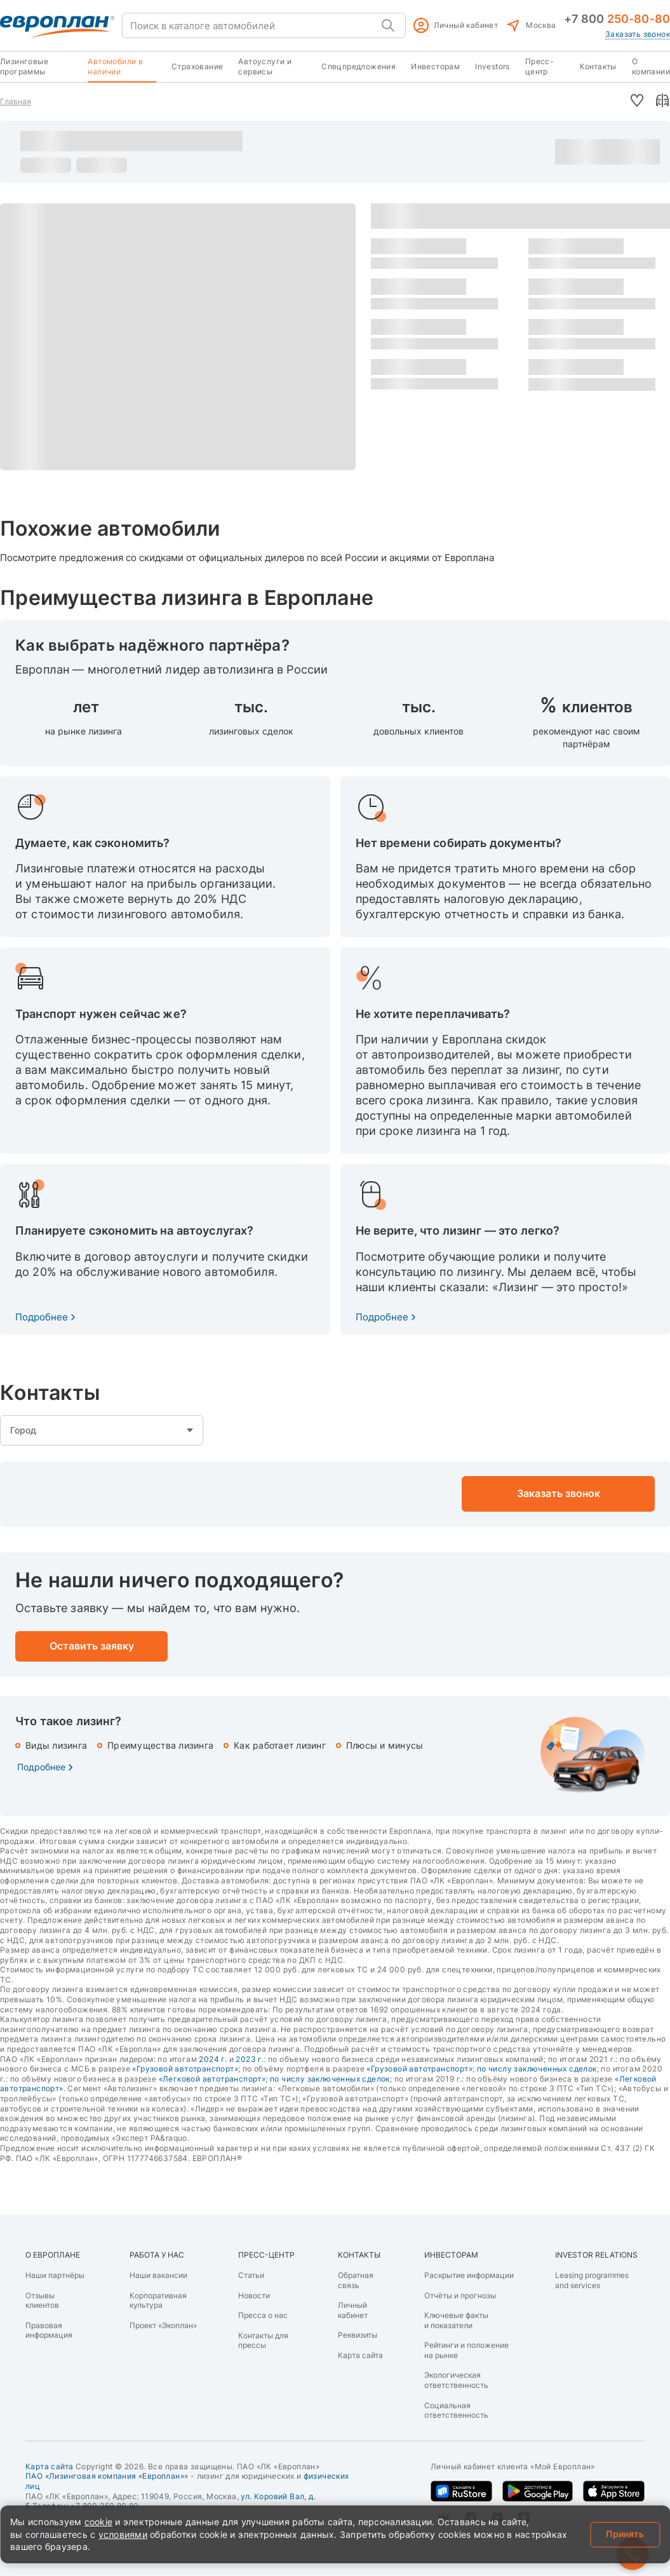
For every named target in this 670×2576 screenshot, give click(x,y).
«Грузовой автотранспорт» (185, 2068)
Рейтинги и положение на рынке (466, 2350)
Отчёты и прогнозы (460, 2295)
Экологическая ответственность (456, 2380)
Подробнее (41, 1317)
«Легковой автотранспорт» (212, 2079)
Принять (625, 2533)
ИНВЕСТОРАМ (451, 2255)
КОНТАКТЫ (359, 2255)
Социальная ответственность (456, 2410)
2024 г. (213, 2059)
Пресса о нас (263, 2315)
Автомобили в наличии (115, 66)
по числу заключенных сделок (537, 2068)
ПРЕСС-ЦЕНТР (266, 2255)
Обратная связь (355, 2280)
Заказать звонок (637, 34)
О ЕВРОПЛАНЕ (52, 2255)
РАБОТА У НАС (157, 2255)
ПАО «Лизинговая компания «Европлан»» (106, 2476)
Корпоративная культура (158, 2300)
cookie (98, 2521)
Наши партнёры (54, 2275)
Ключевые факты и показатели (456, 2320)
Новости (254, 2295)
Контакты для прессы (263, 2340)
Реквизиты (357, 2335)
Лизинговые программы (24, 66)
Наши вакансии (158, 2275)
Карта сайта (360, 2355)
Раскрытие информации (469, 2275)
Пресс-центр (539, 66)
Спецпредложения (358, 66)
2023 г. (250, 2059)
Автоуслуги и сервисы (264, 66)
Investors (492, 66)
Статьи (251, 2275)
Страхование (197, 66)
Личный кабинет (466, 25)
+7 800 (617, 18)
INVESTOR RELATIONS (596, 2255)
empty (101, 1430)
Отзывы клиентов (42, 2300)
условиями (122, 2534)
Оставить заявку (634, 151)
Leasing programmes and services (592, 2280)
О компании (651, 66)
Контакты (598, 66)
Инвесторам (435, 66)
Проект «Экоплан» (163, 2325)
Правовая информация (48, 2330)
